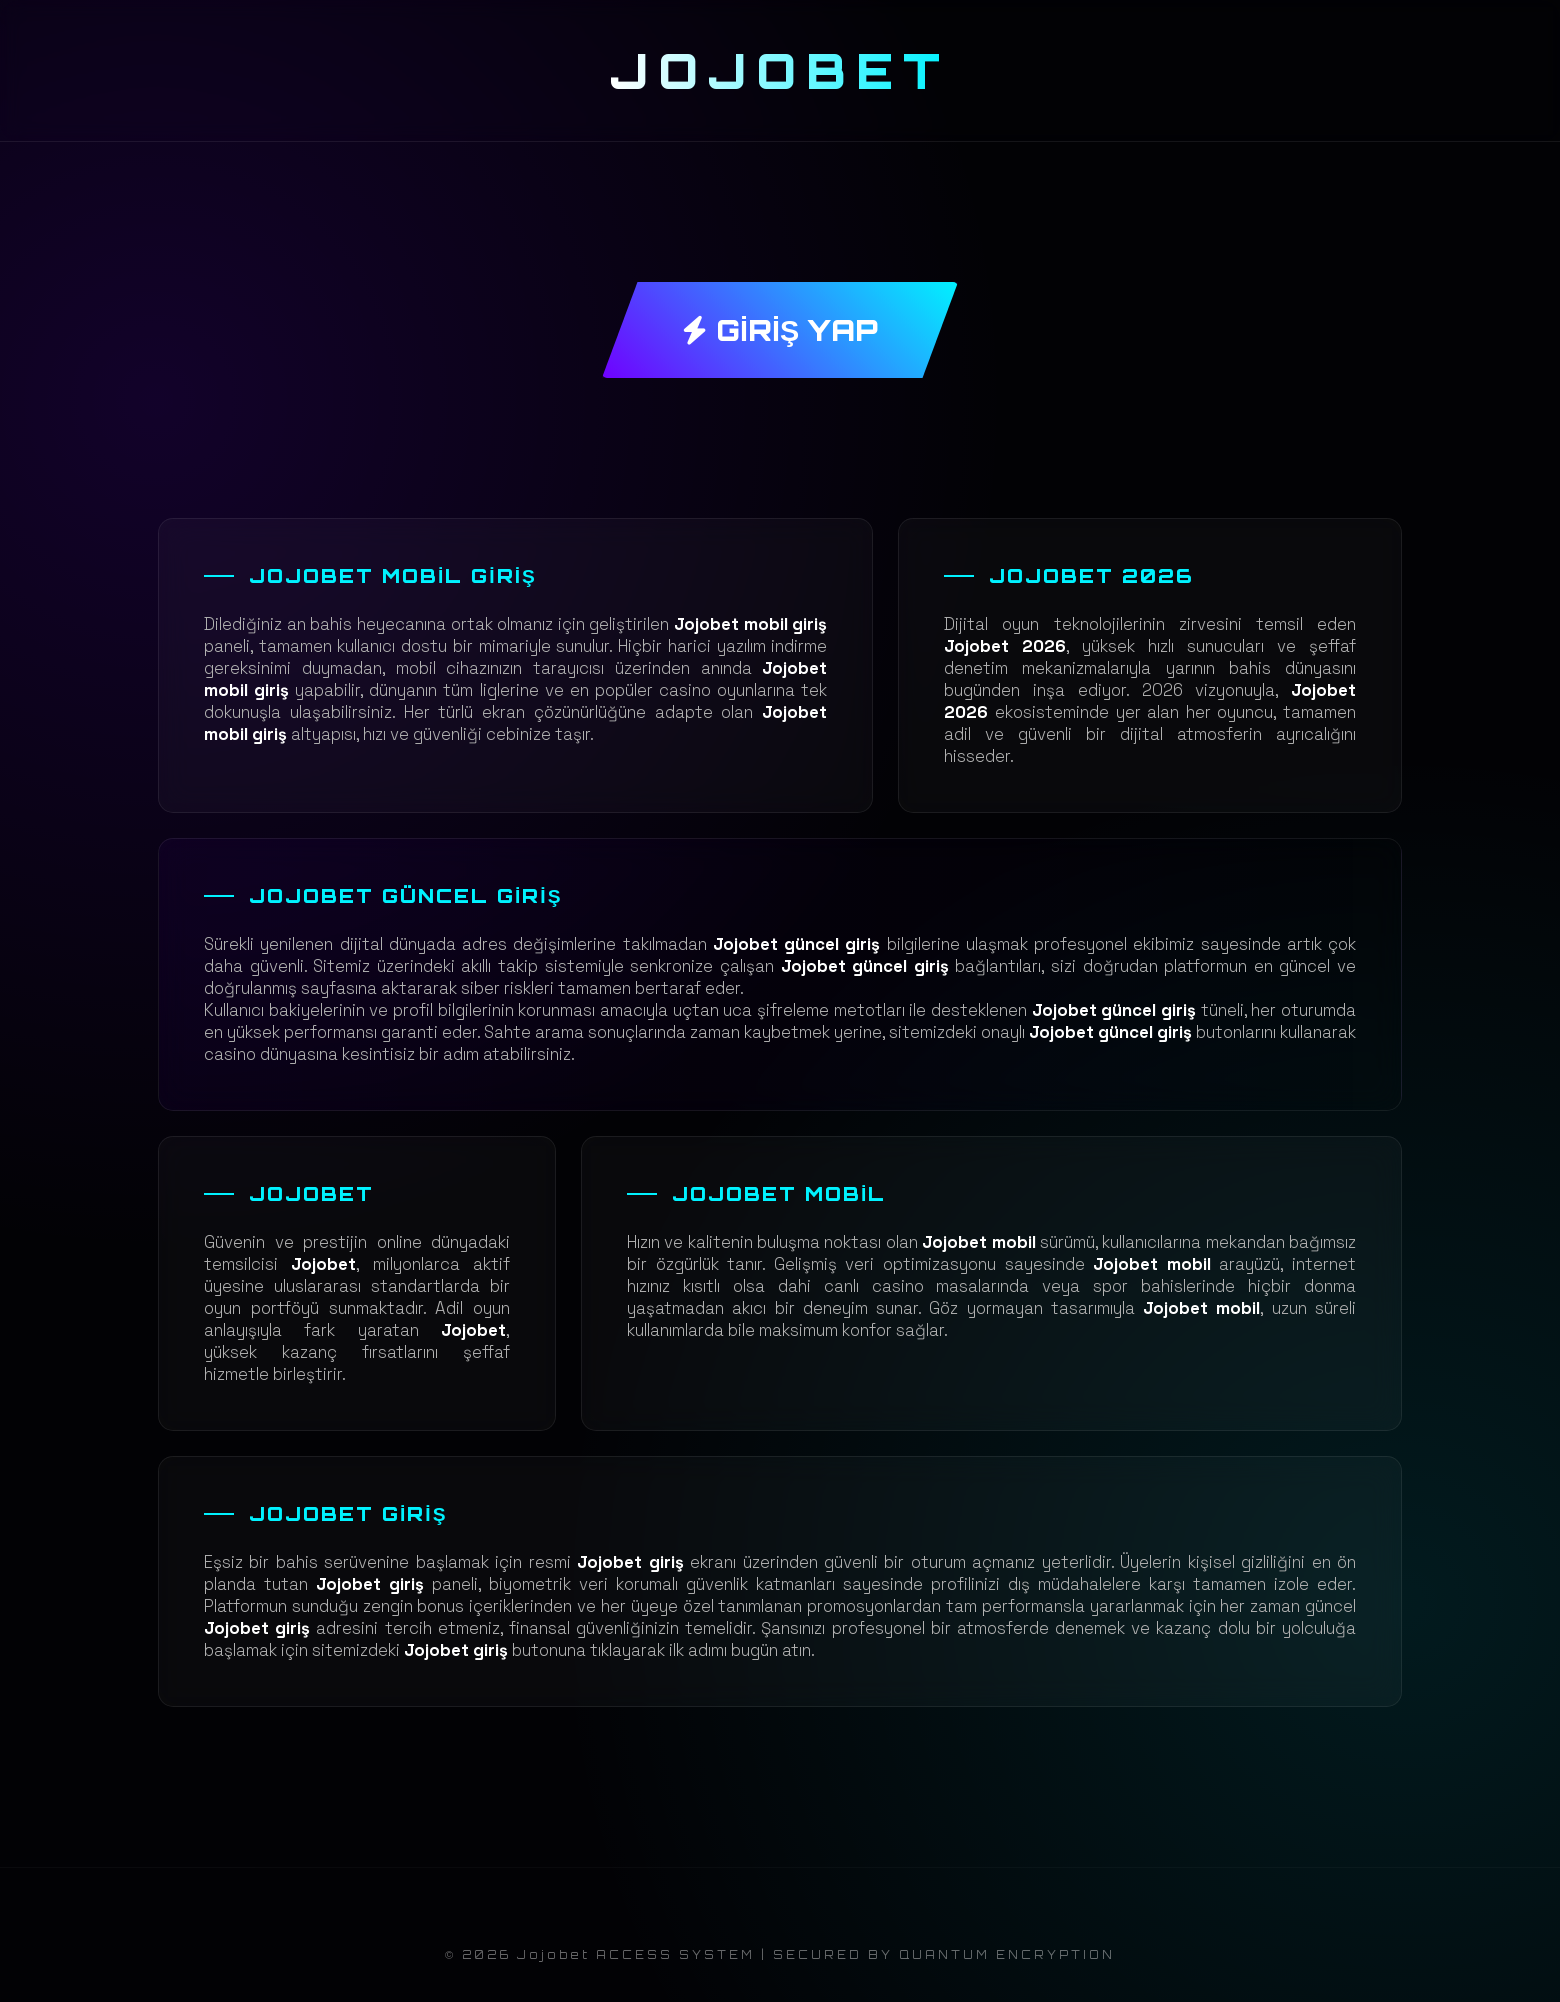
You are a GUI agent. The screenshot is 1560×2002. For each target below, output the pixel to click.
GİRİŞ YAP (780, 330)
